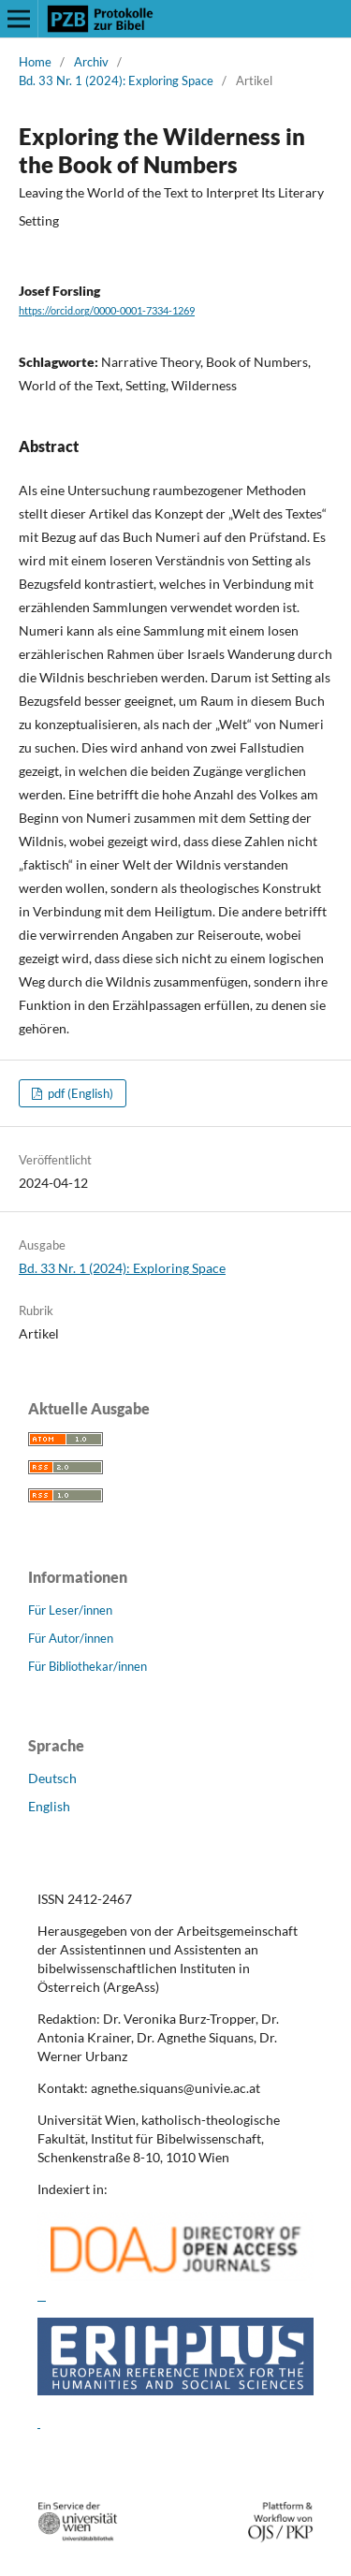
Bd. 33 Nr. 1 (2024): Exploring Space (116, 80)
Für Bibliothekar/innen (87, 1666)
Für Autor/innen (70, 1638)
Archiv (91, 61)
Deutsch (52, 1778)
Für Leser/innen (70, 1610)
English (49, 1806)
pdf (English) (79, 1093)
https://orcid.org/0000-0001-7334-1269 (107, 310)
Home (35, 61)
